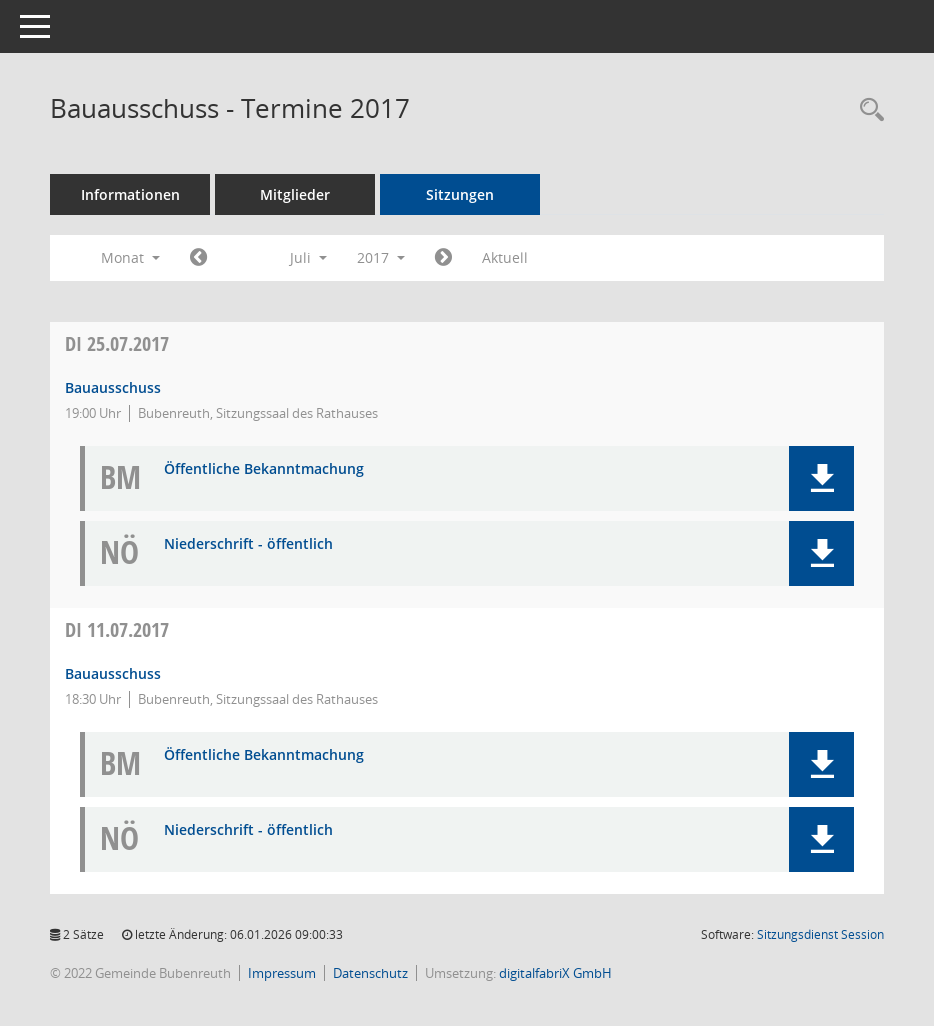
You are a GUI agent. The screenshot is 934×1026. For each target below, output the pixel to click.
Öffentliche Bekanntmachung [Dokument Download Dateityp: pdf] (264, 469)
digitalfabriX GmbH (555, 973)
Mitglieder (295, 194)
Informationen (130, 194)
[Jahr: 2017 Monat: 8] (443, 258)
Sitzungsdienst (820, 934)
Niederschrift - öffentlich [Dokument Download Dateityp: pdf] (248, 544)
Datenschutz (370, 973)
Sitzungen (460, 194)
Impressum (282, 973)
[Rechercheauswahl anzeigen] (867, 110)
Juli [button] (308, 257)
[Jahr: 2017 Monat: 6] (198, 258)
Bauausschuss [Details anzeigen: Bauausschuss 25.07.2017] (113, 387)
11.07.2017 (117, 629)
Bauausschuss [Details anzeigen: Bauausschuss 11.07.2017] (113, 673)
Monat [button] (130, 257)
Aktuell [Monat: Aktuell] (505, 257)
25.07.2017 (117, 343)
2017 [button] (381, 257)
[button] (821, 478)
